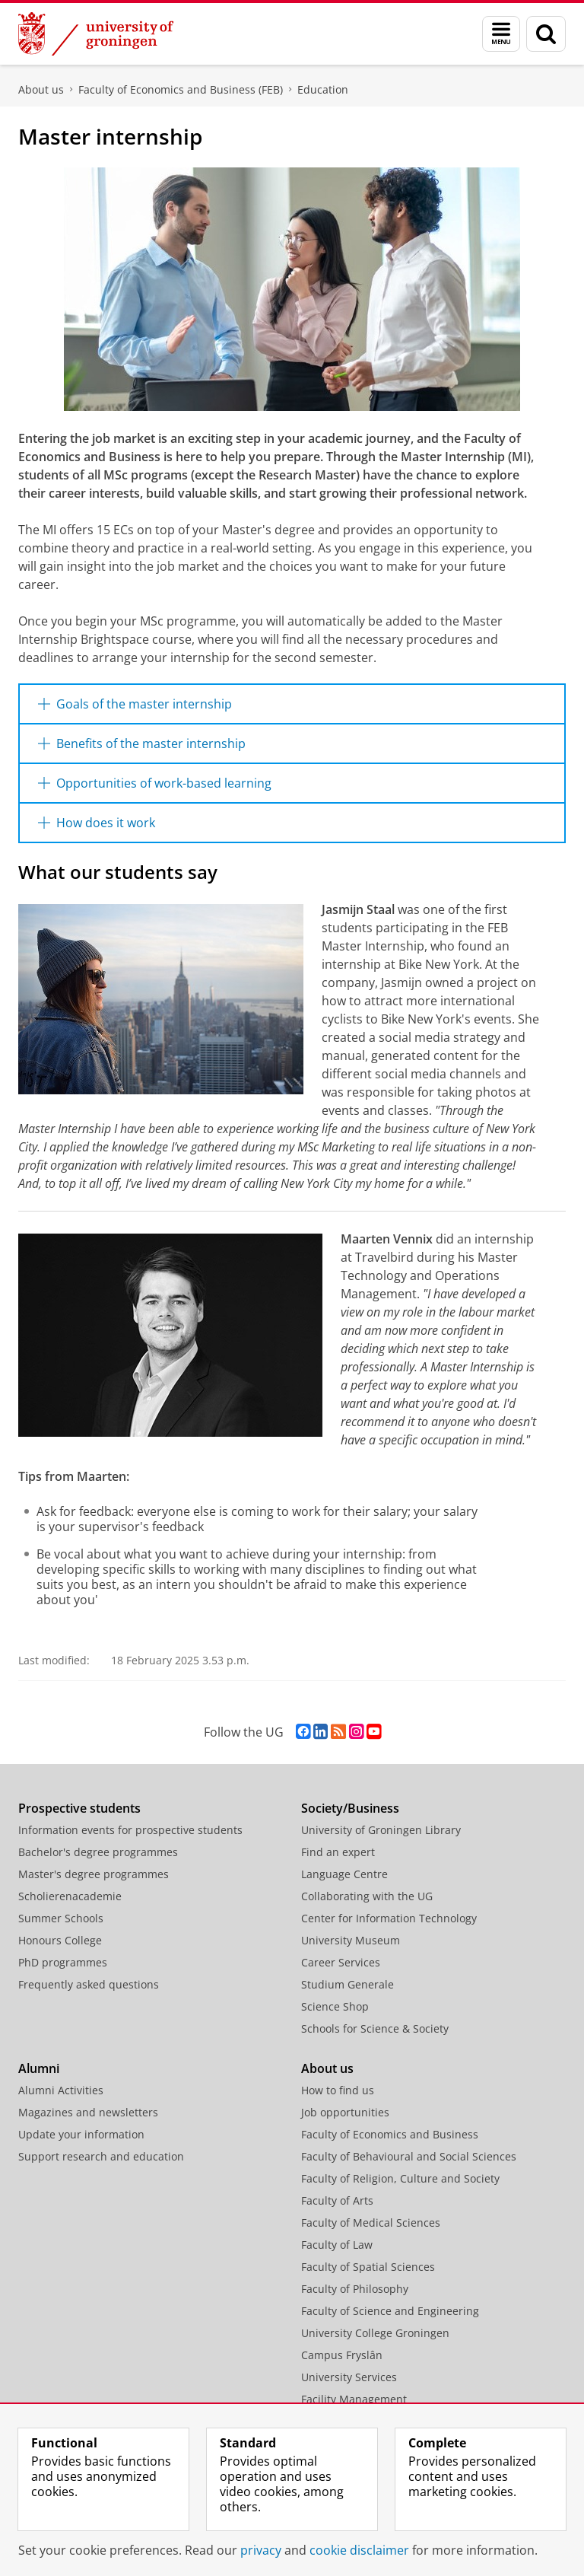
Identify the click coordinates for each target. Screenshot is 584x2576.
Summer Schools (60, 1918)
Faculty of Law (337, 2244)
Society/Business (350, 1808)
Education (322, 89)
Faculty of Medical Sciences (370, 2222)
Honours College (60, 1940)
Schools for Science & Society (375, 2028)
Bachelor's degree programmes (98, 1852)
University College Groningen (375, 2333)
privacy (260, 2550)
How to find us (337, 2090)
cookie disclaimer (359, 2550)
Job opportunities (345, 2112)
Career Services (340, 1962)
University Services (349, 2377)
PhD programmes (62, 1962)
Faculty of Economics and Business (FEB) (180, 89)
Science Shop (335, 2006)
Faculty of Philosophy (354, 2288)
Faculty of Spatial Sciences (368, 2266)
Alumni (38, 2068)
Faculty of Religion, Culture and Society (400, 2178)
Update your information (81, 2134)
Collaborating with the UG (367, 1896)
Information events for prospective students (130, 1830)
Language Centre (344, 1874)
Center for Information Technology (389, 1918)
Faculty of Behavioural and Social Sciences (408, 2156)
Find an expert (338, 1852)
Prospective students (79, 1808)
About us (41, 89)
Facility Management (354, 2399)
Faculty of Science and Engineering (390, 2311)
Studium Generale (347, 1984)
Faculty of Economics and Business (389, 2134)
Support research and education (101, 2156)
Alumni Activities (60, 2090)
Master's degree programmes (93, 1874)
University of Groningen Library (381, 1830)
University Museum (350, 1940)
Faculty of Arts (337, 2200)
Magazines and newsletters (88, 2112)
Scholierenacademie (70, 1896)
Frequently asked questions (88, 1984)
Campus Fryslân (341, 2355)
